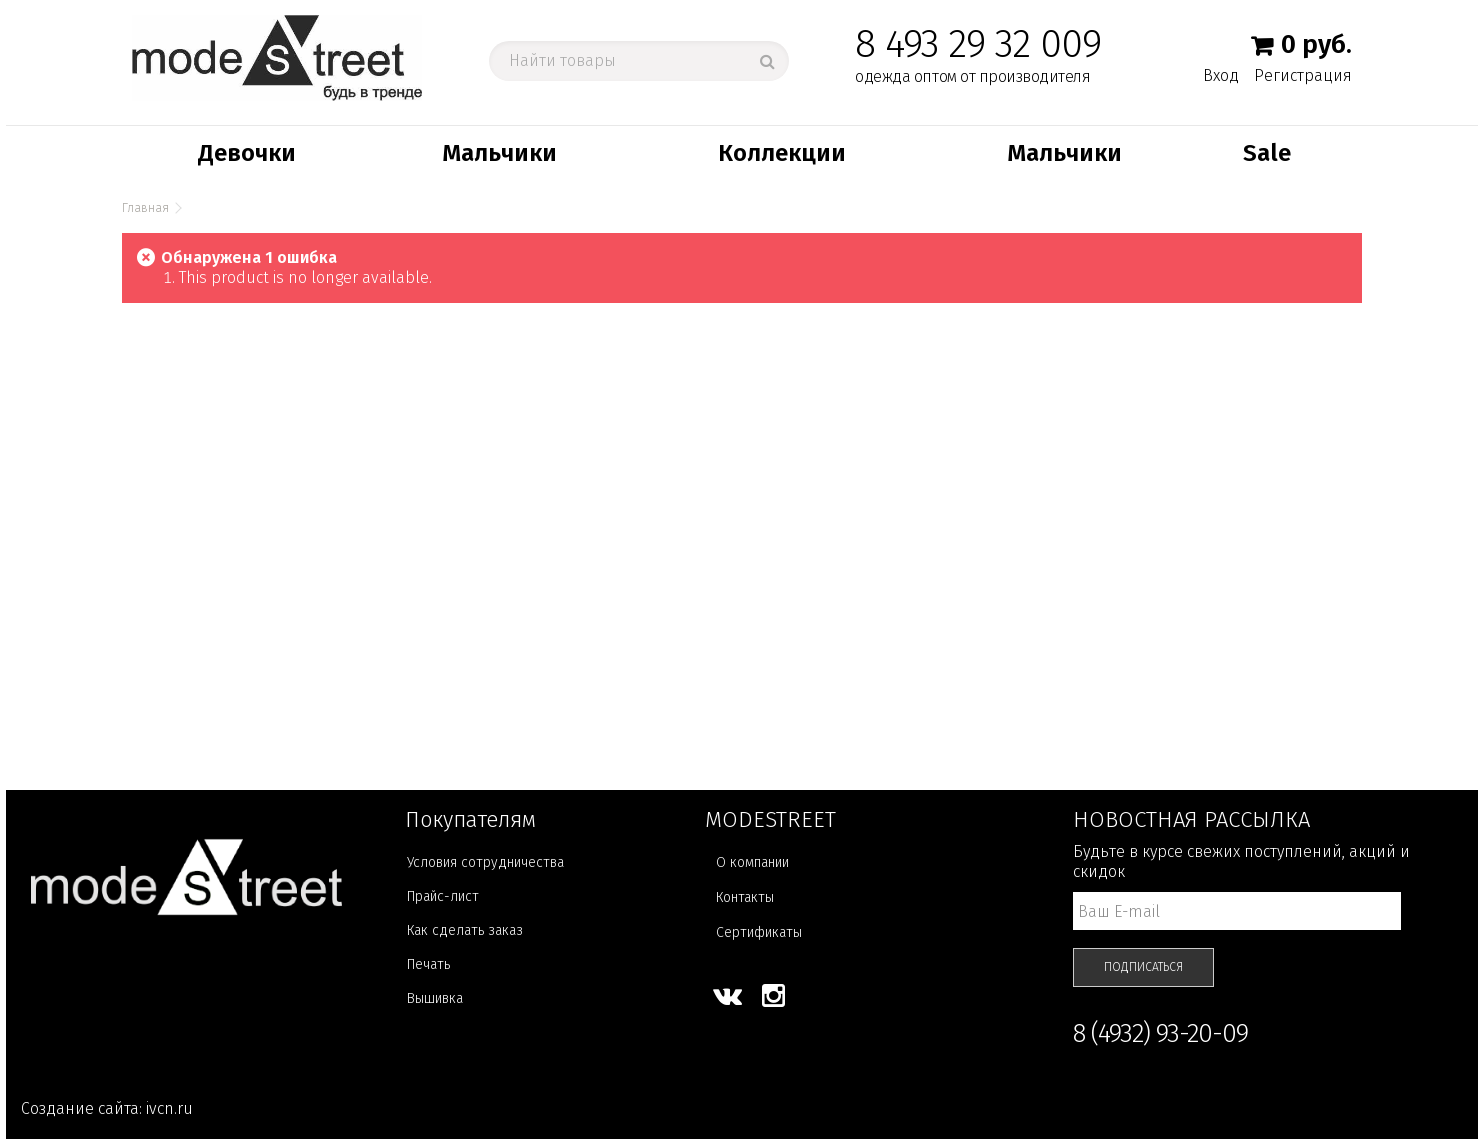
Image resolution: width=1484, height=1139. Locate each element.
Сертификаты (759, 932)
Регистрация (1303, 75)
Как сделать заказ (465, 930)
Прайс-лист (443, 896)
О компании (752, 862)
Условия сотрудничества (485, 862)
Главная (145, 208)
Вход (1221, 75)
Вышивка (435, 998)
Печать (428, 964)
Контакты (745, 897)
